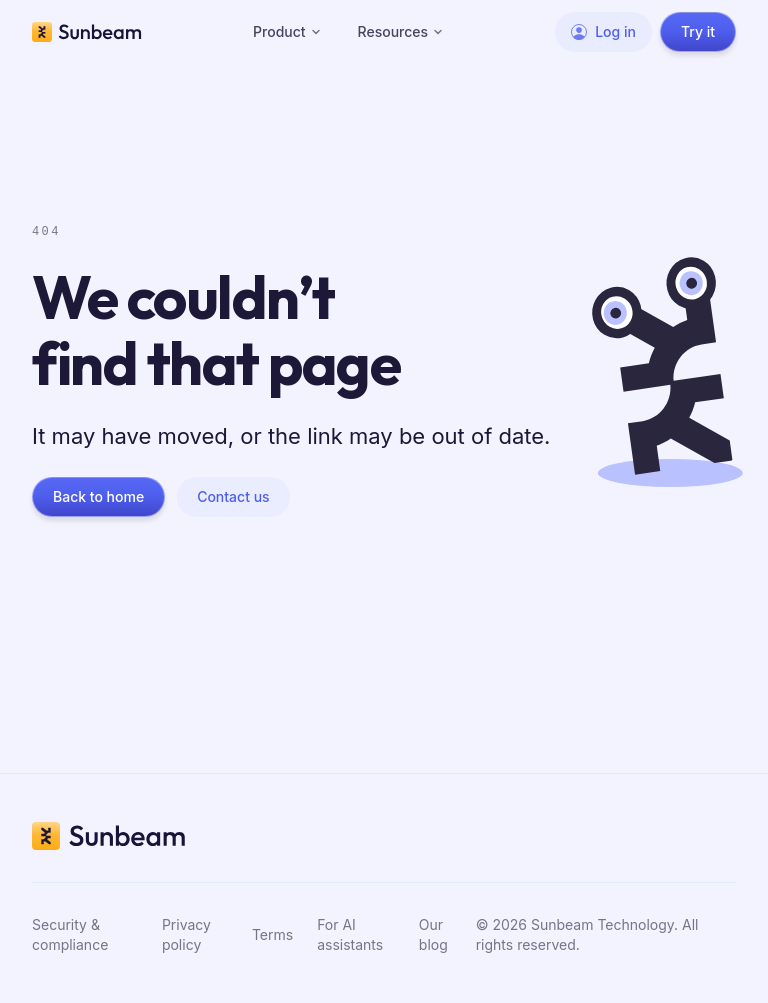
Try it (698, 31)
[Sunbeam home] (87, 32)
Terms (272, 934)
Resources (401, 31)
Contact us (233, 496)
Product (287, 31)
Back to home (98, 496)
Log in (603, 31)
